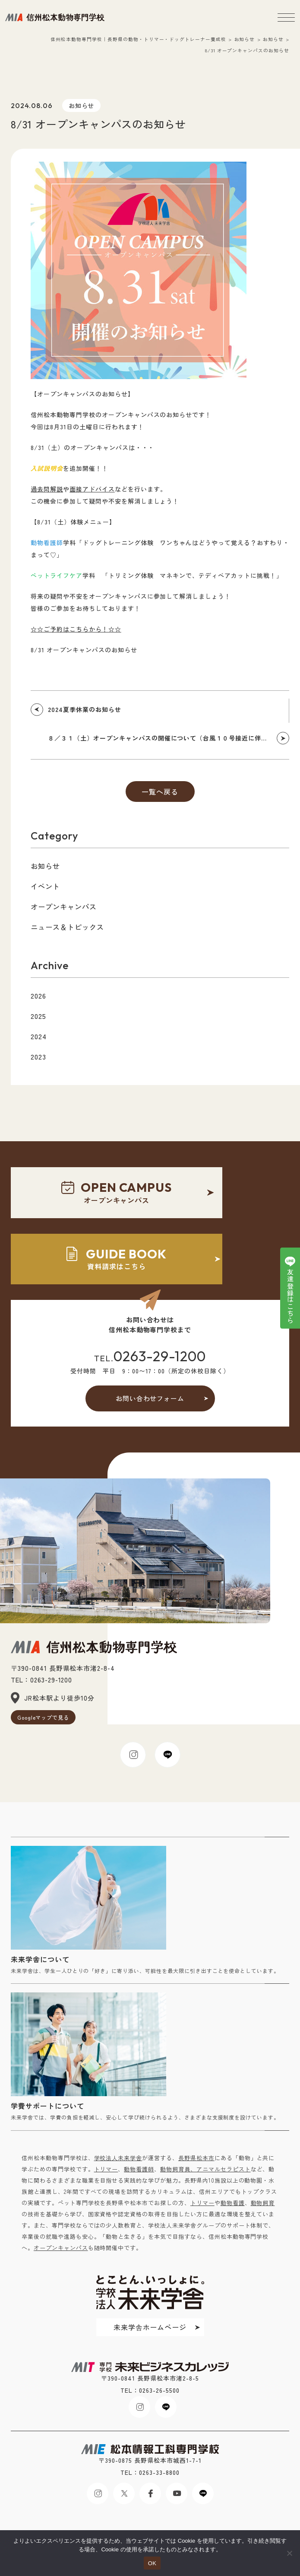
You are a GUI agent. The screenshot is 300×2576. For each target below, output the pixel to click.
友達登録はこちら (290, 1296)
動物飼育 (263, 2203)
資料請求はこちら (116, 1259)
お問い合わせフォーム (150, 1398)
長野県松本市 (196, 2158)
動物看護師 (139, 2169)
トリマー (106, 2169)
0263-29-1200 (160, 1356)
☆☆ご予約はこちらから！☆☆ (76, 629)
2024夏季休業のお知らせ (84, 709)
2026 (38, 995)
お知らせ (82, 105)
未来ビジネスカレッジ (55, 17)
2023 (38, 1056)
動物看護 (233, 2203)
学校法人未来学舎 (118, 2158)
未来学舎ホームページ (150, 2327)
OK (152, 2563)
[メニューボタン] (286, 17)
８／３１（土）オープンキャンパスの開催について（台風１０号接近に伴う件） (164, 738)
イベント (45, 886)
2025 (38, 1016)
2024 (39, 1036)
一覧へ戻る (160, 791)
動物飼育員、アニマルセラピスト (205, 2169)
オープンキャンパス (64, 906)
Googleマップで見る (43, 1717)
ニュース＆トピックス (67, 927)
